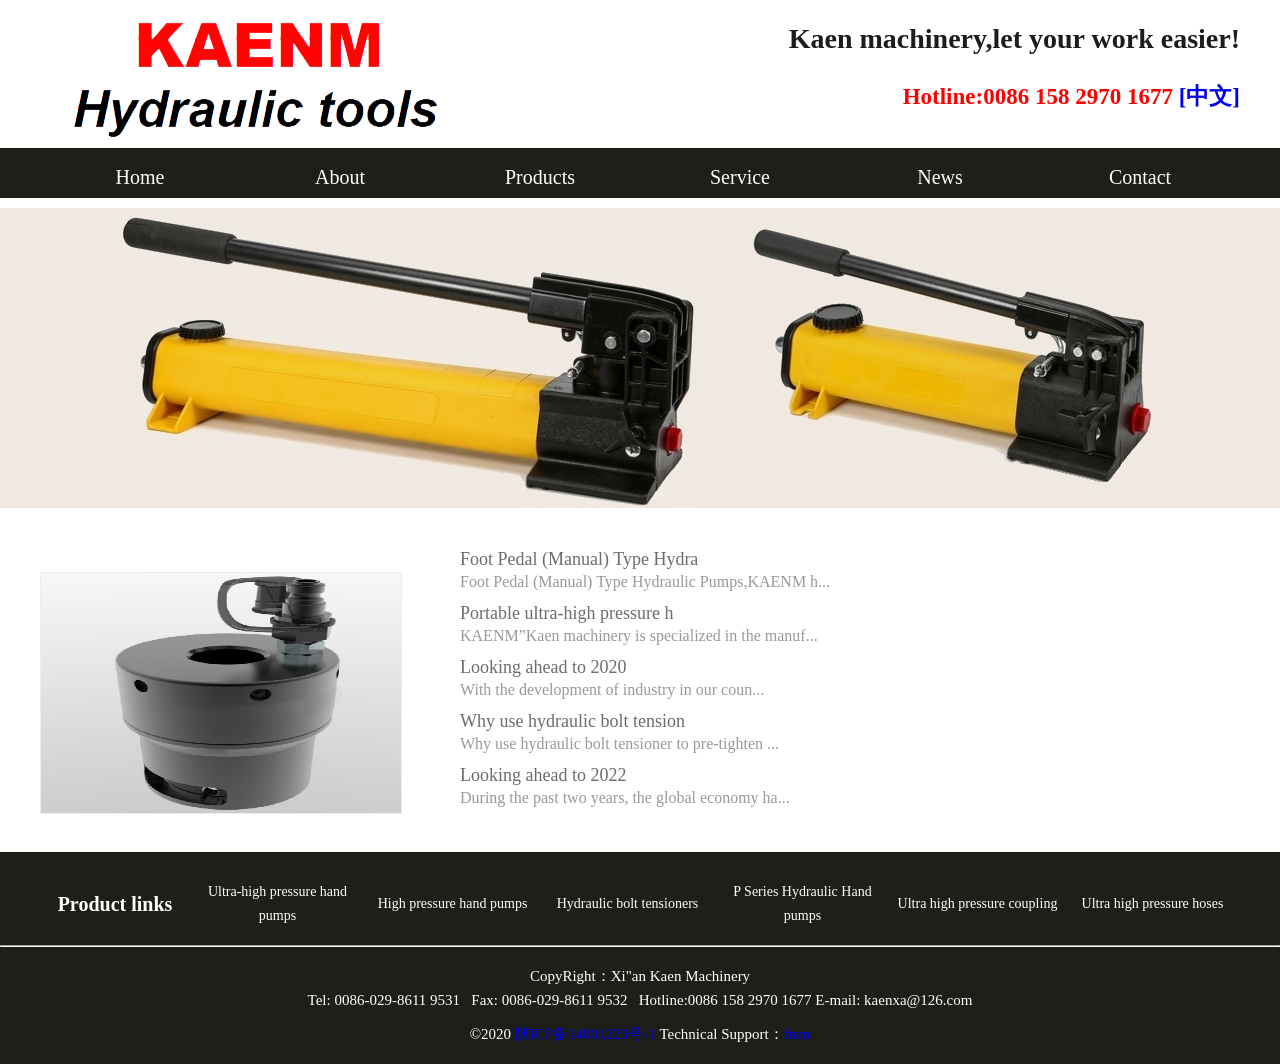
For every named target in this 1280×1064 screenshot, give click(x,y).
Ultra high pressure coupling (978, 903)
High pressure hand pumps (453, 903)
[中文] (1209, 96)
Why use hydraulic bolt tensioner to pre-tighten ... (619, 743)
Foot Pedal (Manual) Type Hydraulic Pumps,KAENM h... (645, 581)
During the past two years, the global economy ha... (625, 797)
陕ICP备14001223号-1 (587, 1034)
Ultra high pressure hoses (1153, 903)
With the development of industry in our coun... (612, 689)
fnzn (797, 1034)
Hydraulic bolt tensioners (628, 903)
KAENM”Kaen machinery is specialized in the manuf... (639, 635)
